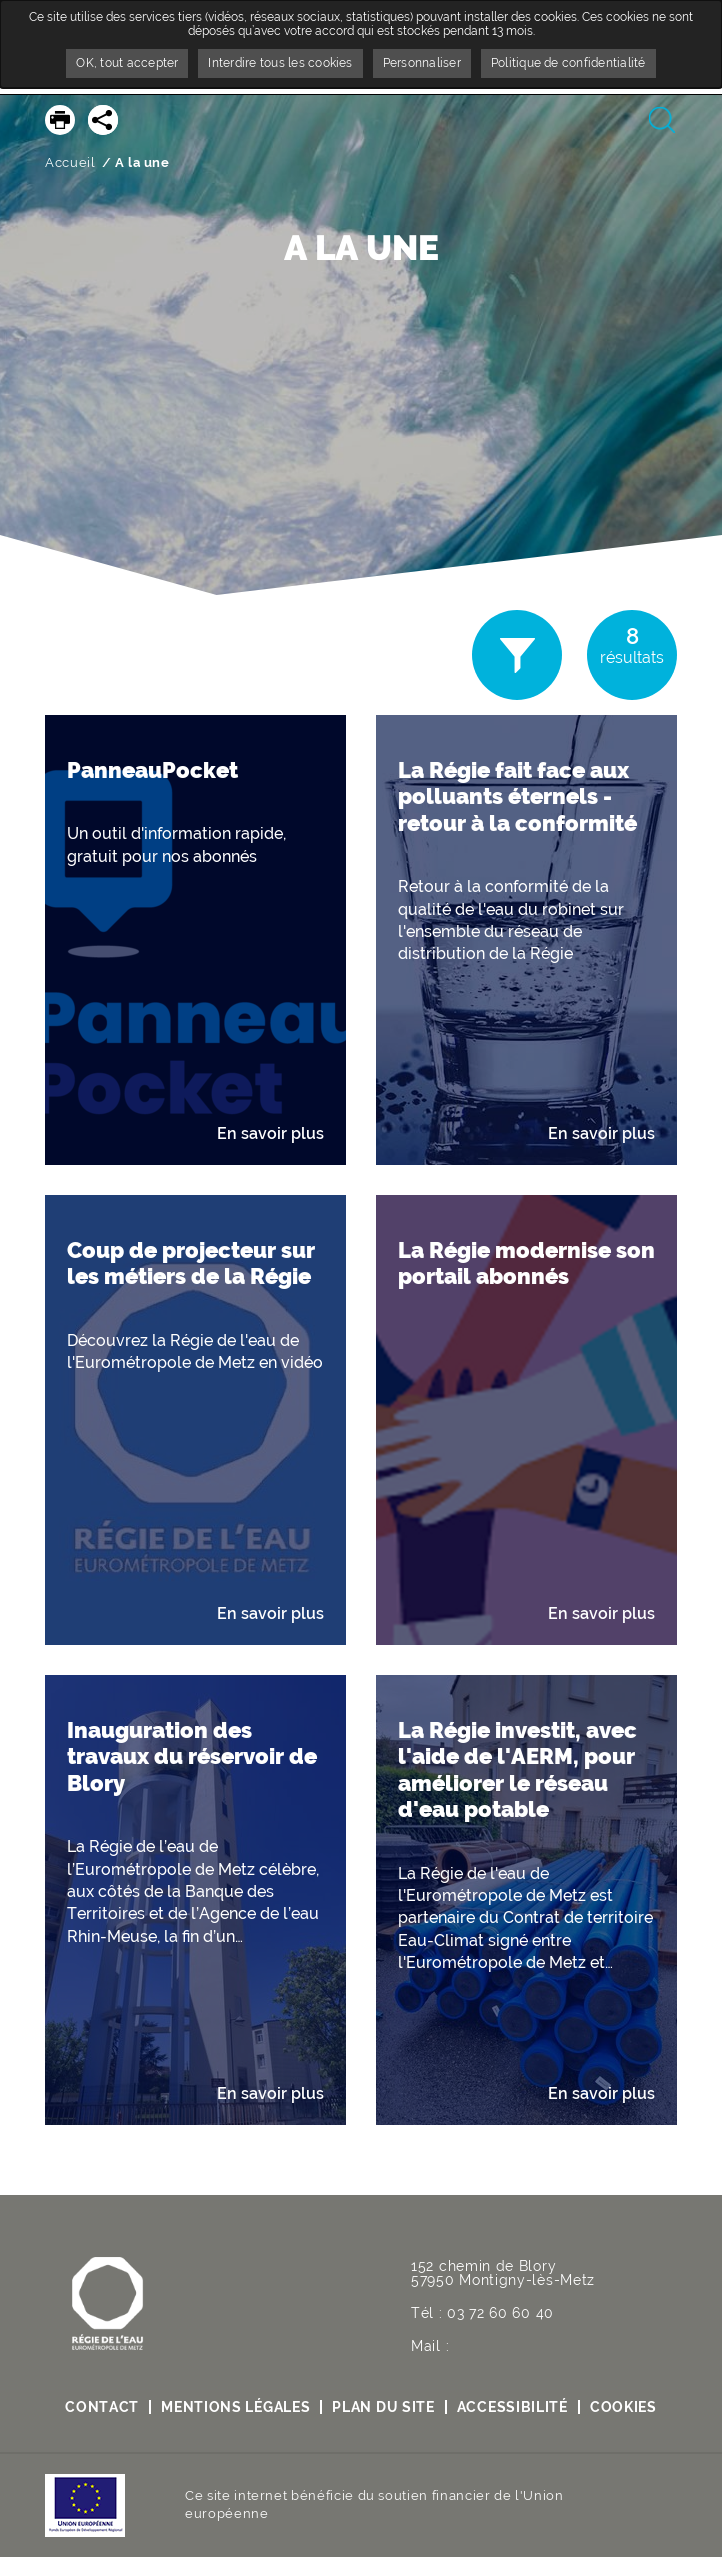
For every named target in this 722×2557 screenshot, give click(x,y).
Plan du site (383, 2407)
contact (102, 2407)
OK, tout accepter (127, 63)
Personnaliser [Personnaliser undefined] (422, 63)
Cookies (623, 2407)
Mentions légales (235, 2407)
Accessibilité (512, 2407)
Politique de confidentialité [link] (568, 63)
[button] (195, 940)
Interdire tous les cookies (280, 63)
